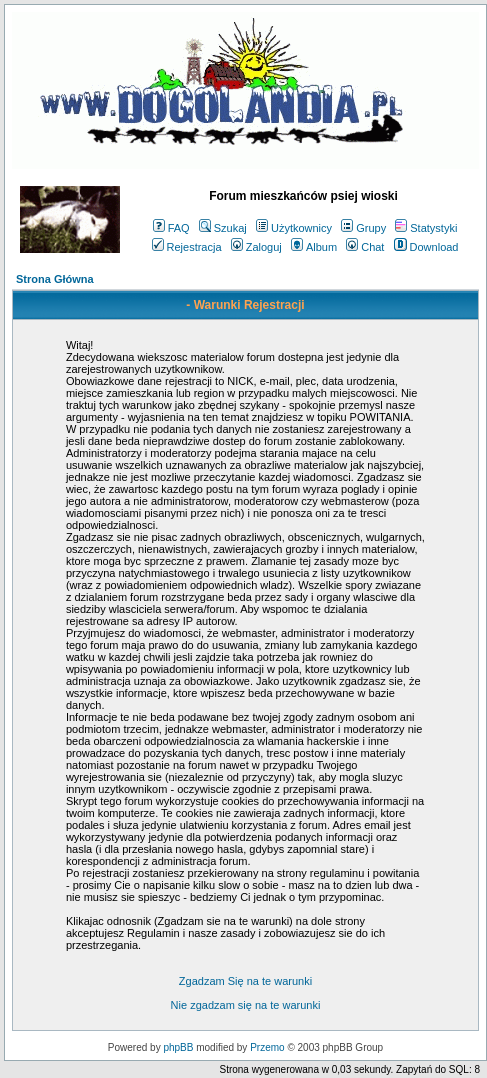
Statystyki (426, 228)
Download (426, 247)
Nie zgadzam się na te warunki (246, 1005)
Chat (365, 247)
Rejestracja (187, 247)
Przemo (267, 1047)
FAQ (171, 228)
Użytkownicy (294, 228)
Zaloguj (256, 247)
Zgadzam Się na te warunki (245, 981)
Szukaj (223, 228)
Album (314, 247)
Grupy (363, 228)
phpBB (178, 1047)
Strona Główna (55, 279)
